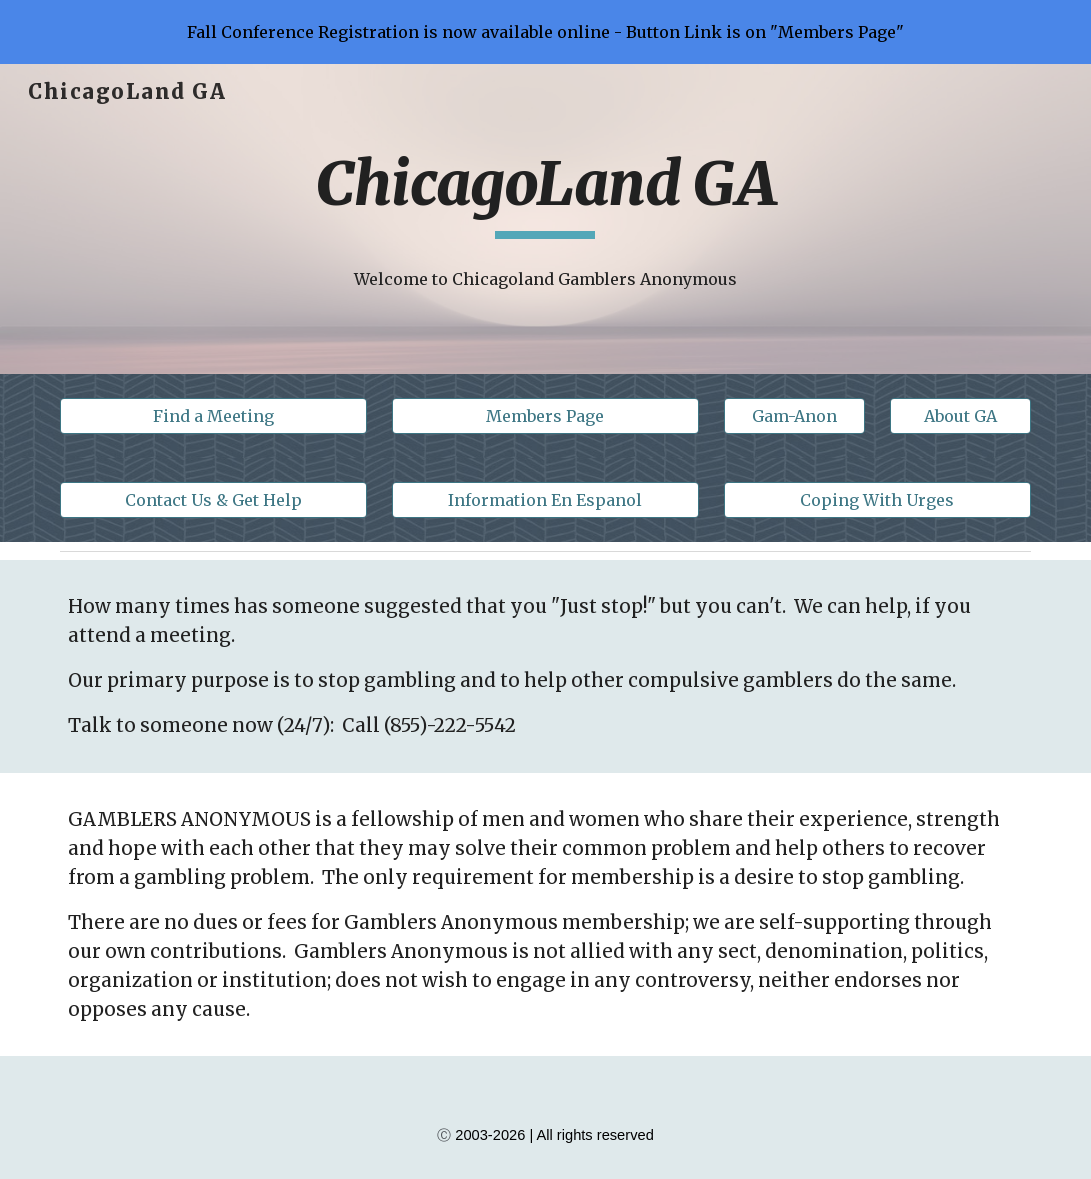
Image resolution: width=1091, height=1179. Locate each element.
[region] (545, 32)
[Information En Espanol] (545, 500)
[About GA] (960, 416)
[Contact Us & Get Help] (213, 500)
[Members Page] (545, 416)
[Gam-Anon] (794, 416)
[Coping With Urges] (877, 500)
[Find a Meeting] (213, 416)
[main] (545, 193)
